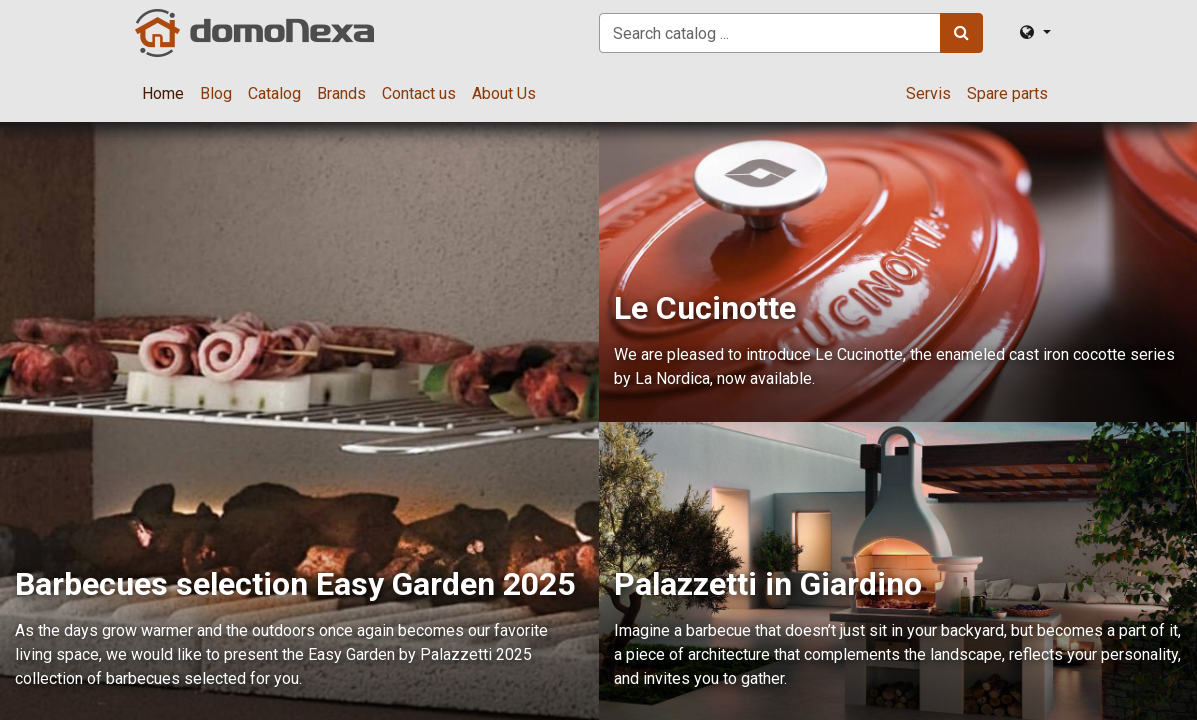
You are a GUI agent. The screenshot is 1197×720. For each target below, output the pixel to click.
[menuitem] (163, 94)
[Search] (961, 33)
